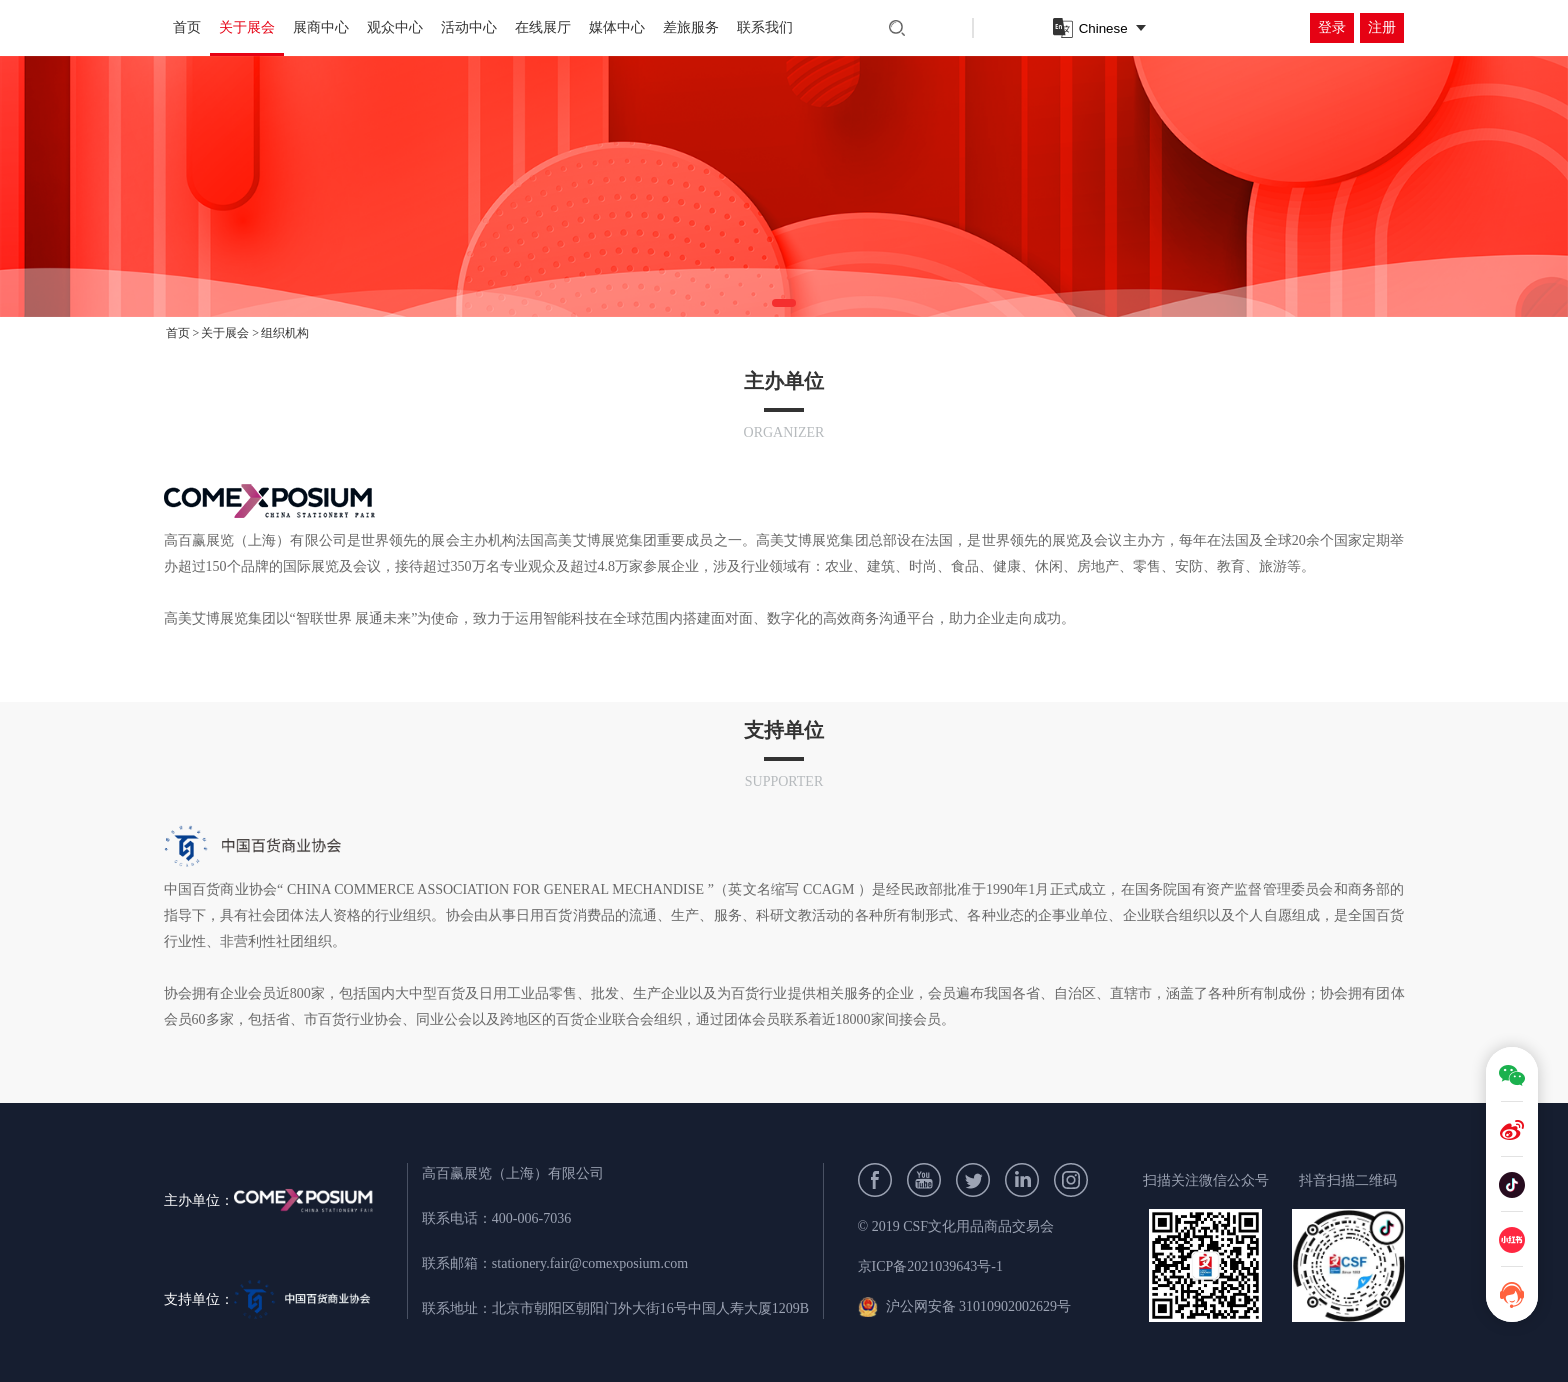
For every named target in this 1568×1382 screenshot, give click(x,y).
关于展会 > (230, 333)
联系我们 (765, 27)
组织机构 (285, 333)
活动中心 (469, 27)
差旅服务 (691, 27)
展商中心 (321, 27)
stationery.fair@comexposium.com (590, 1263)
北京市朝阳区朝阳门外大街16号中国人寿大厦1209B (650, 1308)
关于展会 (247, 27)
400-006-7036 (531, 1218)
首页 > (183, 333)
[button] (784, 303)
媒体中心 (617, 27)
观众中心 (395, 27)
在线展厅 (543, 27)
